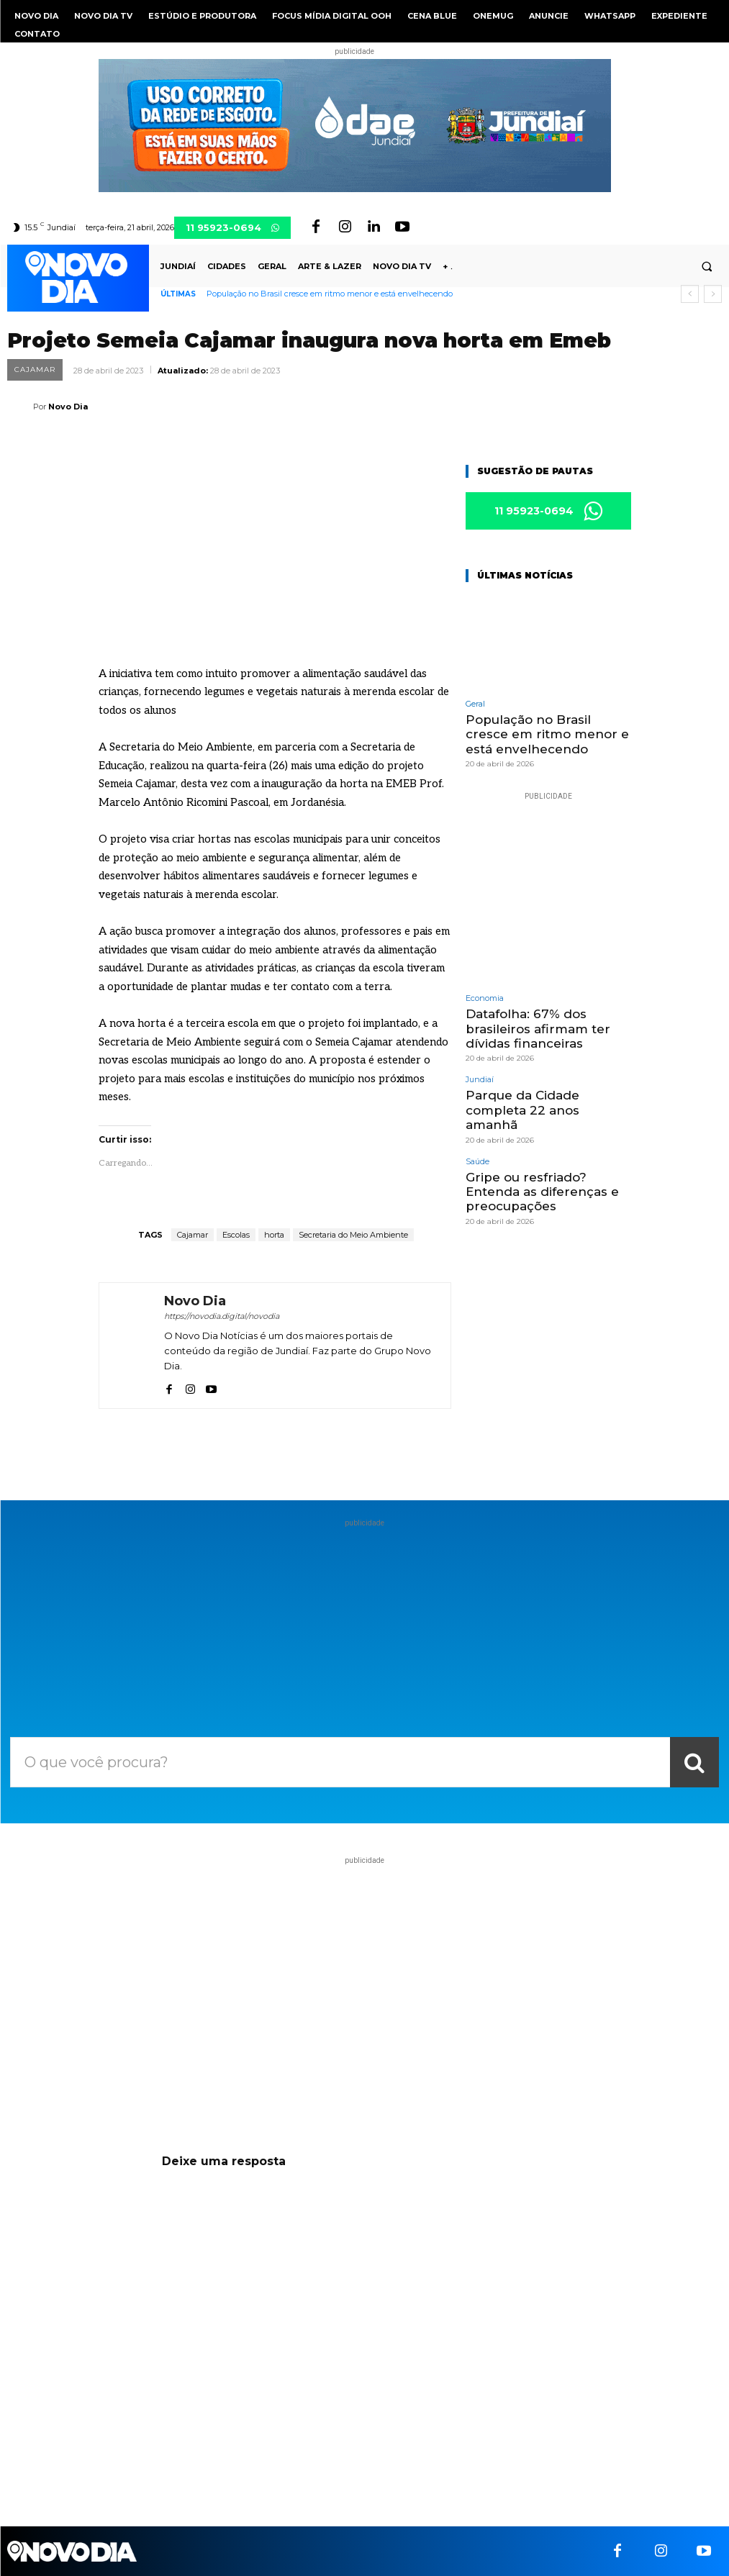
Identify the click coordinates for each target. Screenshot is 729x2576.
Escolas (236, 1235)
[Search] (694, 1762)
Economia (485, 998)
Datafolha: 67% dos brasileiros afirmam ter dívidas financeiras (538, 1029)
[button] (707, 267)
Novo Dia (68, 407)
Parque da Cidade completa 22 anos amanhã (522, 1110)
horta (274, 1235)
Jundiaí (480, 1080)
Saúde (477, 1162)
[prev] (690, 294)
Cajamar (35, 370)
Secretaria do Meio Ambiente (353, 1235)
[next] (713, 294)
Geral (475, 704)
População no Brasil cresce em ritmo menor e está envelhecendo (330, 294)
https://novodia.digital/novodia (221, 1316)
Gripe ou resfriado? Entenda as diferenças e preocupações (542, 1192)
